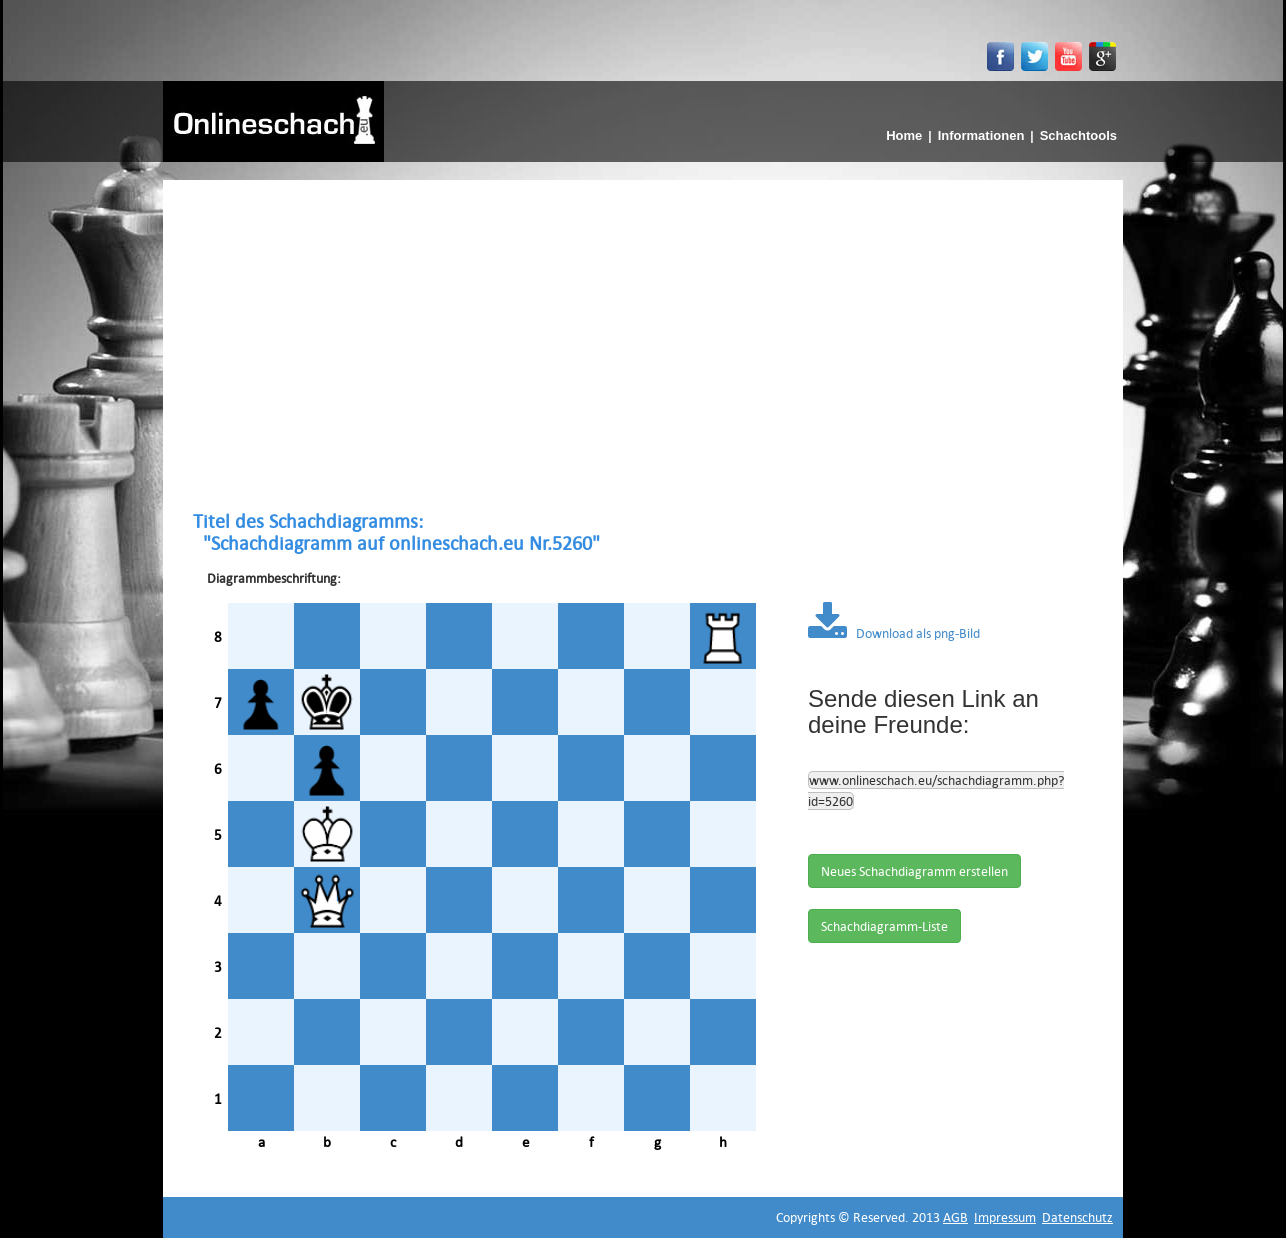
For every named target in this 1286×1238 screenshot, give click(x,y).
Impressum (1005, 1217)
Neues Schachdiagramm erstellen (914, 871)
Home (904, 135)
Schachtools (1078, 135)
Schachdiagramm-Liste (884, 926)
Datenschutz (1077, 1217)
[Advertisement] (643, 345)
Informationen (981, 135)
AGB (955, 1217)
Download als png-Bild (894, 633)
